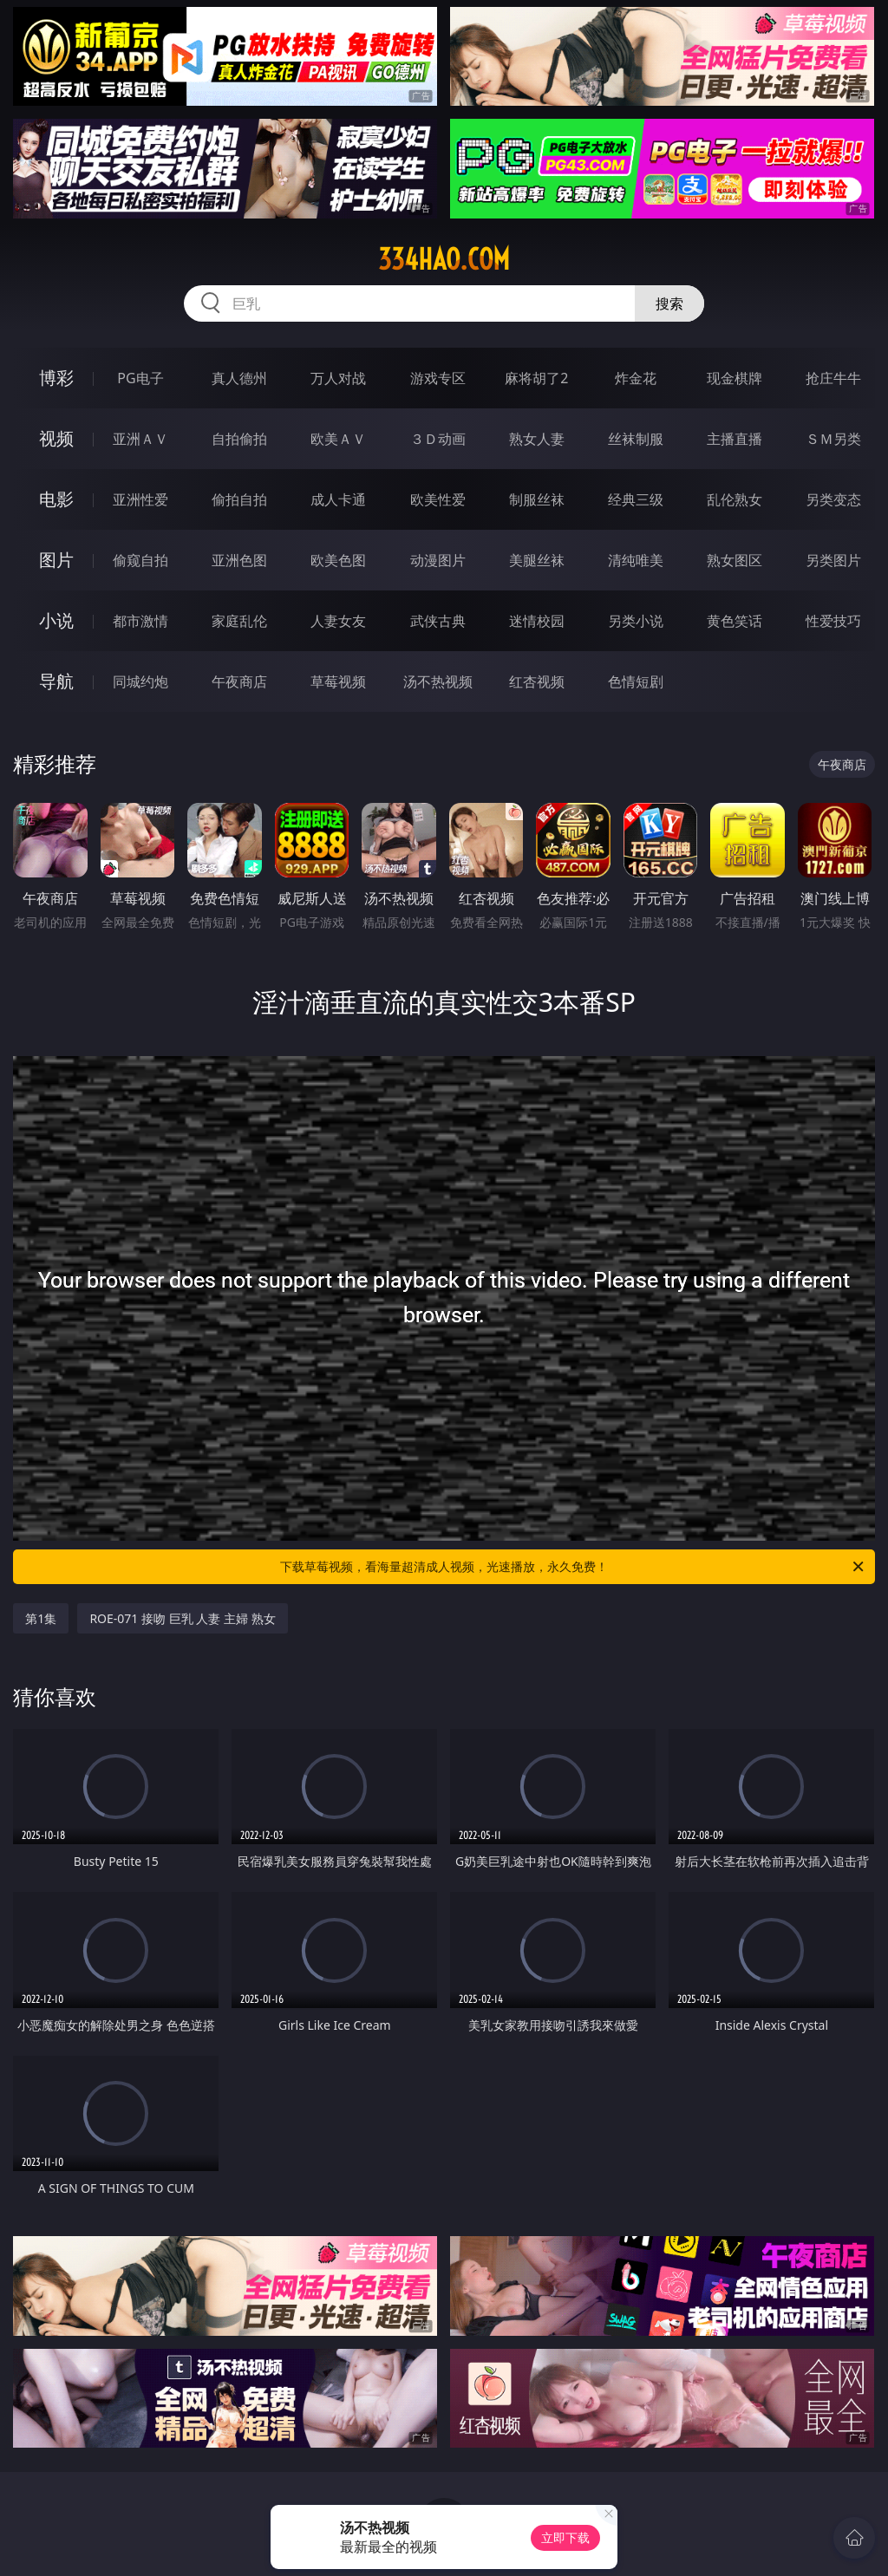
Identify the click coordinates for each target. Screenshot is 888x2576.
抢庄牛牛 (833, 378)
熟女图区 (734, 560)
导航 (56, 681)
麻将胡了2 (536, 378)
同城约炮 (140, 681)
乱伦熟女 (734, 499)
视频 (56, 438)
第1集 (40, 1618)
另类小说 (635, 620)
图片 (56, 559)
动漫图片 (438, 560)
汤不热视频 (438, 681)
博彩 (56, 377)
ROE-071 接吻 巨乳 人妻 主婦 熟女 (182, 1618)
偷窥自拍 (140, 560)
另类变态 (833, 499)
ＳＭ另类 (833, 438)
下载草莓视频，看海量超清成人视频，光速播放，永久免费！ (573, 1566)
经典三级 (635, 499)
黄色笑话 (734, 620)
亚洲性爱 (140, 499)
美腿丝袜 (537, 560)
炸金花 (635, 378)
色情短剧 (635, 681)
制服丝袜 (537, 499)
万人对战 (338, 378)
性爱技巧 (833, 620)
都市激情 (140, 620)
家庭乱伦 (239, 620)
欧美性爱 (438, 499)
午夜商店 (239, 681)
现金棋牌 (734, 378)
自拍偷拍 (239, 438)
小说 (56, 620)
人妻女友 (338, 620)
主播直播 (734, 438)
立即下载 (565, 2537)
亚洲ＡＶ (140, 438)
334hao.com (444, 259)
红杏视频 (537, 681)
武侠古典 (438, 620)
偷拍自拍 (239, 499)
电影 (56, 499)
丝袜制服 (635, 438)
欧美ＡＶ (338, 438)
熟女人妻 (537, 438)
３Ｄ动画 (438, 438)
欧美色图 (338, 560)
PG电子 (140, 378)
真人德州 (239, 378)
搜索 (669, 303)
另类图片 (833, 560)
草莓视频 (338, 681)
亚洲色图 (239, 560)
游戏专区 (438, 378)
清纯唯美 (635, 560)
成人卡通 (338, 499)
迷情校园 (537, 620)
